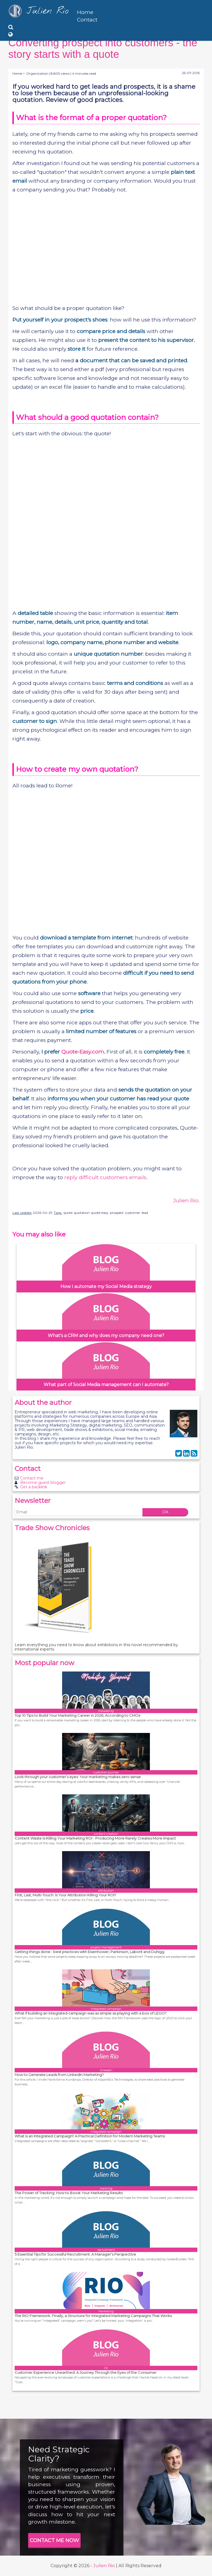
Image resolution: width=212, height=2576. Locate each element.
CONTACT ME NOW (54, 2540)
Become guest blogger (43, 1482)
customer (132, 1213)
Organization (37, 73)
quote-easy (99, 1213)
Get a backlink (33, 1486)
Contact (87, 20)
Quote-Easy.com (82, 1052)
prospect (117, 1213)
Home (85, 12)
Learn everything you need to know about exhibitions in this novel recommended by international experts (96, 1647)
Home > (18, 73)
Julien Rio (104, 2565)
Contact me (31, 1478)
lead (145, 1213)
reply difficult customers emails (105, 1177)
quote (68, 1213)
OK (165, 1512)
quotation (82, 1213)
